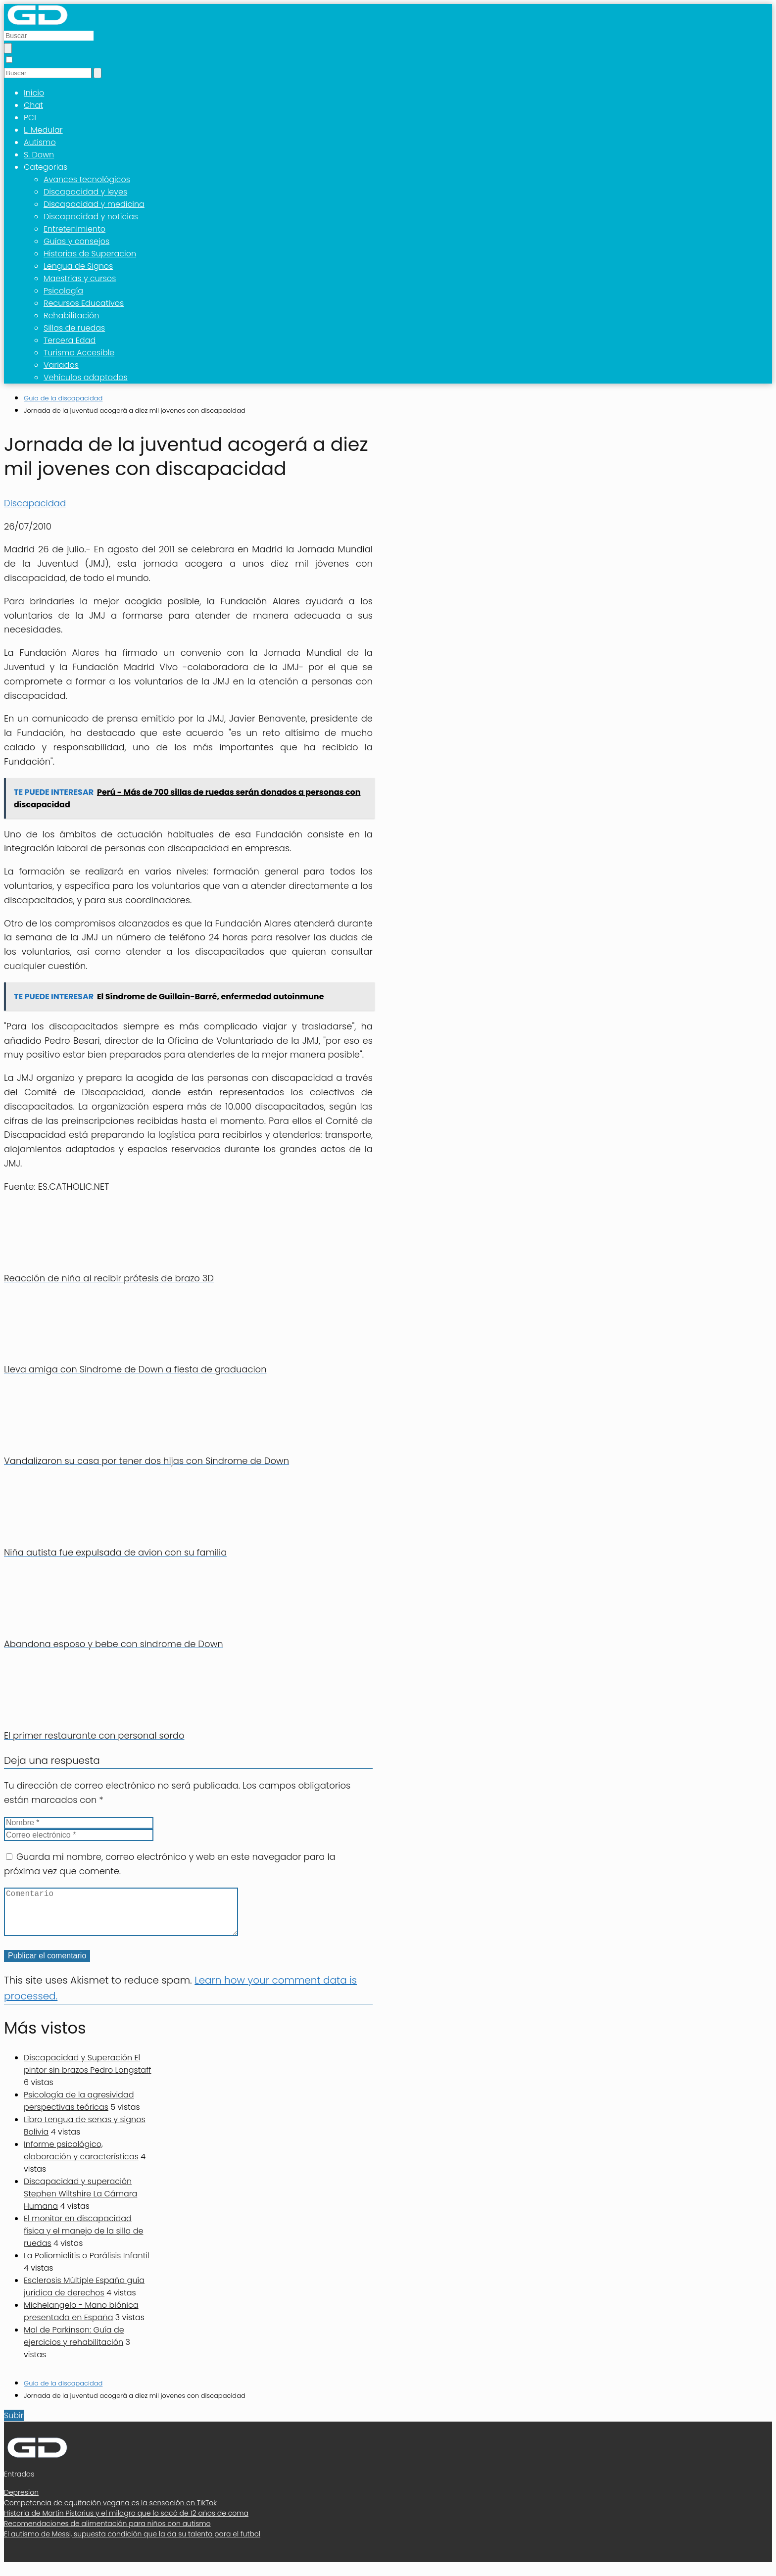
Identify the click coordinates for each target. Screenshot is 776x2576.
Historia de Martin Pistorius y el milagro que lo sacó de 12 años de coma (126, 2523)
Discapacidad (35, 503)
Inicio (34, 92)
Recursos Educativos (84, 303)
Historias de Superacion (90, 253)
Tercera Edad (70, 340)
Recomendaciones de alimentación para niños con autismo (107, 2533)
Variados (61, 365)
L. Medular (43, 130)
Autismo (40, 142)
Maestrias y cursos (80, 278)
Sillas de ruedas (74, 328)
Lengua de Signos (78, 266)
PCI (30, 117)
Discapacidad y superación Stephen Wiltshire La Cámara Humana (80, 2204)
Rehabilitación (71, 315)
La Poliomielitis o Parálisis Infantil (86, 2265)
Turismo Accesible (79, 352)
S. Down (39, 154)
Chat (33, 105)
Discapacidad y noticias (91, 216)
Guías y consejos (76, 241)
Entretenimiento (74, 229)
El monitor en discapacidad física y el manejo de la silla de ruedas (84, 2241)
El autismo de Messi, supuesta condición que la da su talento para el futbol (132, 2544)
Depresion (21, 2502)
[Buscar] (8, 48)
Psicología (63, 290)
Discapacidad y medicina (94, 204)
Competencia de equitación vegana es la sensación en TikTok (110, 2513)
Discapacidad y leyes (85, 191)
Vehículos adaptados (86, 377)
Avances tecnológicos (87, 179)
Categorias (45, 167)
